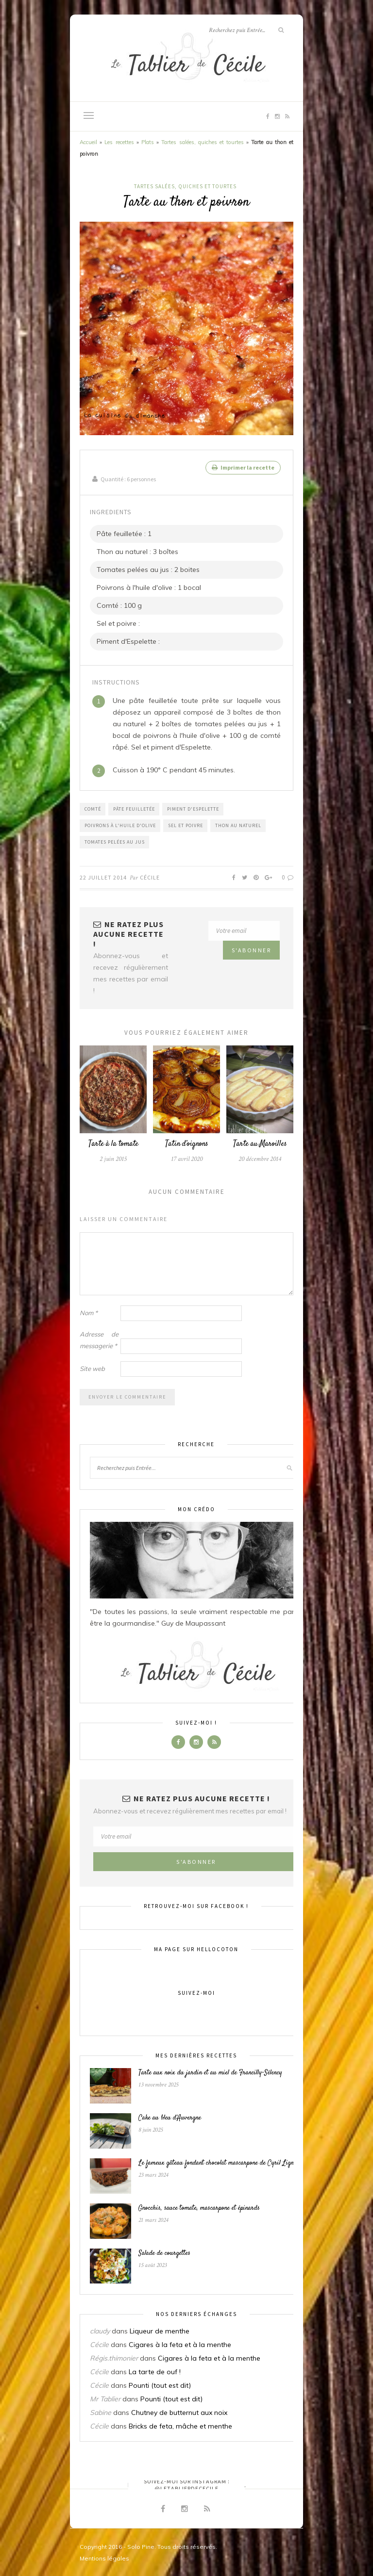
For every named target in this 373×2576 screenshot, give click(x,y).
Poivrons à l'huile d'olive (120, 824)
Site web (92, 1367)
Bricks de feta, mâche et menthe (180, 2425)
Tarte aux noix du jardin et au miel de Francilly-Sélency (210, 2072)
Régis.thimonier (114, 2357)
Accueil (88, 142)
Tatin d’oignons (186, 1143)
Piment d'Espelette (193, 808)
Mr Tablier (105, 2398)
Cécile (150, 876)
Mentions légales (104, 2557)
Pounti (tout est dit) (160, 2384)
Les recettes (119, 142)
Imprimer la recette (243, 467)
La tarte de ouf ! (155, 2370)
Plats (147, 142)
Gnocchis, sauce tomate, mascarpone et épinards (199, 2207)
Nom (89, 1312)
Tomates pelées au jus (115, 841)
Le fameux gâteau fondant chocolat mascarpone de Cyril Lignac (218, 2162)
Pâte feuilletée (134, 808)
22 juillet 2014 (103, 876)
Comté (93, 808)
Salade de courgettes (164, 2252)
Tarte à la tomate (113, 1143)
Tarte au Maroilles (260, 1143)
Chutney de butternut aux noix (179, 2411)
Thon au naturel (238, 824)
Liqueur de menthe (159, 2330)
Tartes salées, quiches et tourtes (202, 142)
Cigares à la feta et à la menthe (180, 2343)
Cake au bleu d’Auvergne (169, 2117)
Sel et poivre (185, 824)
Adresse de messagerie (99, 1339)
